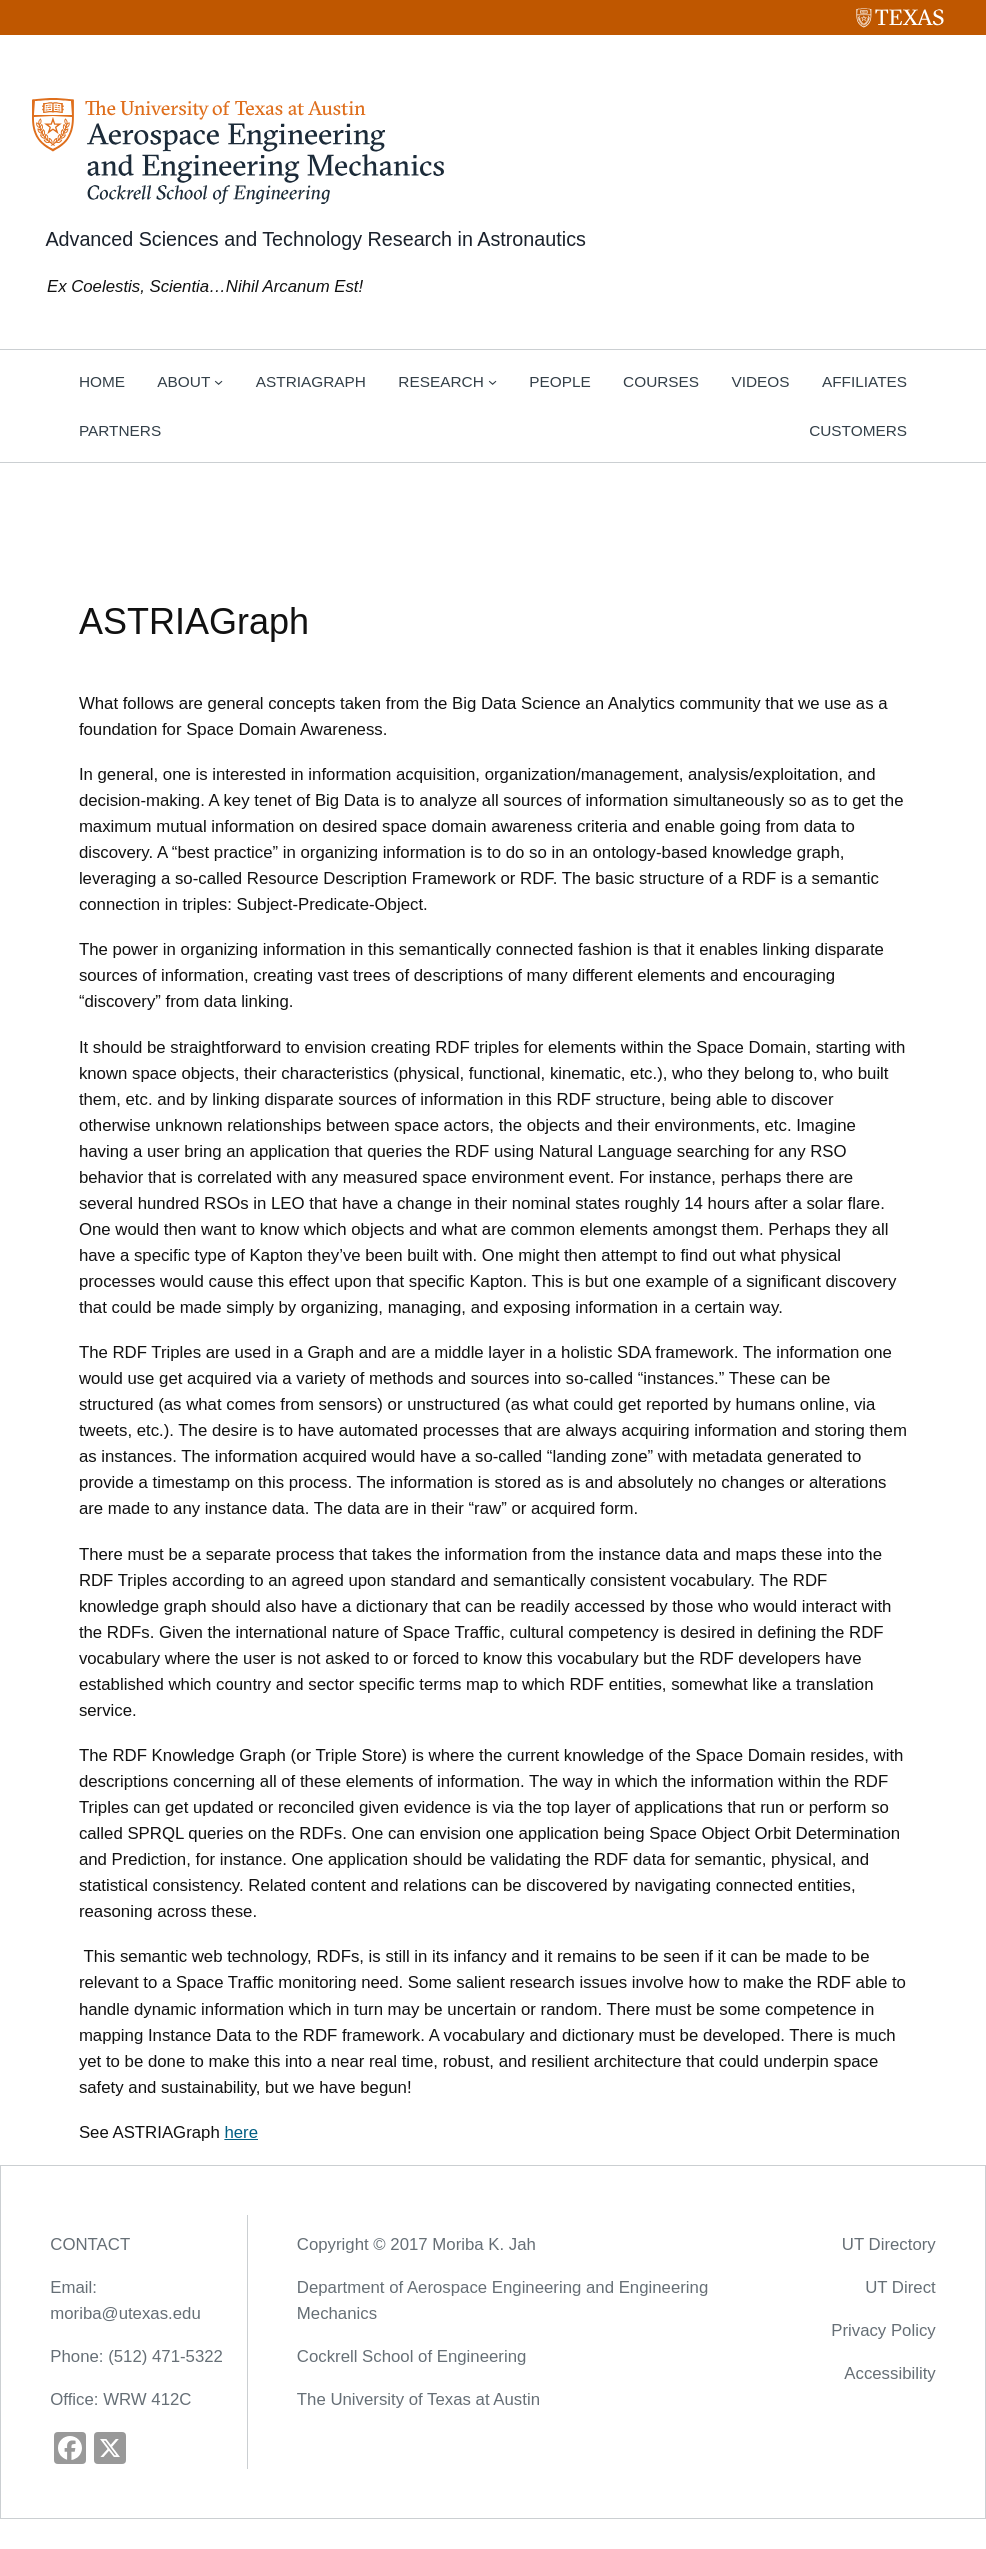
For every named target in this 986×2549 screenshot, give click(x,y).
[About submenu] (218, 381)
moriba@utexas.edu (125, 2313)
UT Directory (889, 2244)
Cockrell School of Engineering (411, 2356)
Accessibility (889, 2373)
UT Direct (900, 2287)
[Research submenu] (492, 381)
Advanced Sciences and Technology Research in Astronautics (315, 239)
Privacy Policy (883, 2330)
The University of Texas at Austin (418, 2399)
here (241, 2132)
